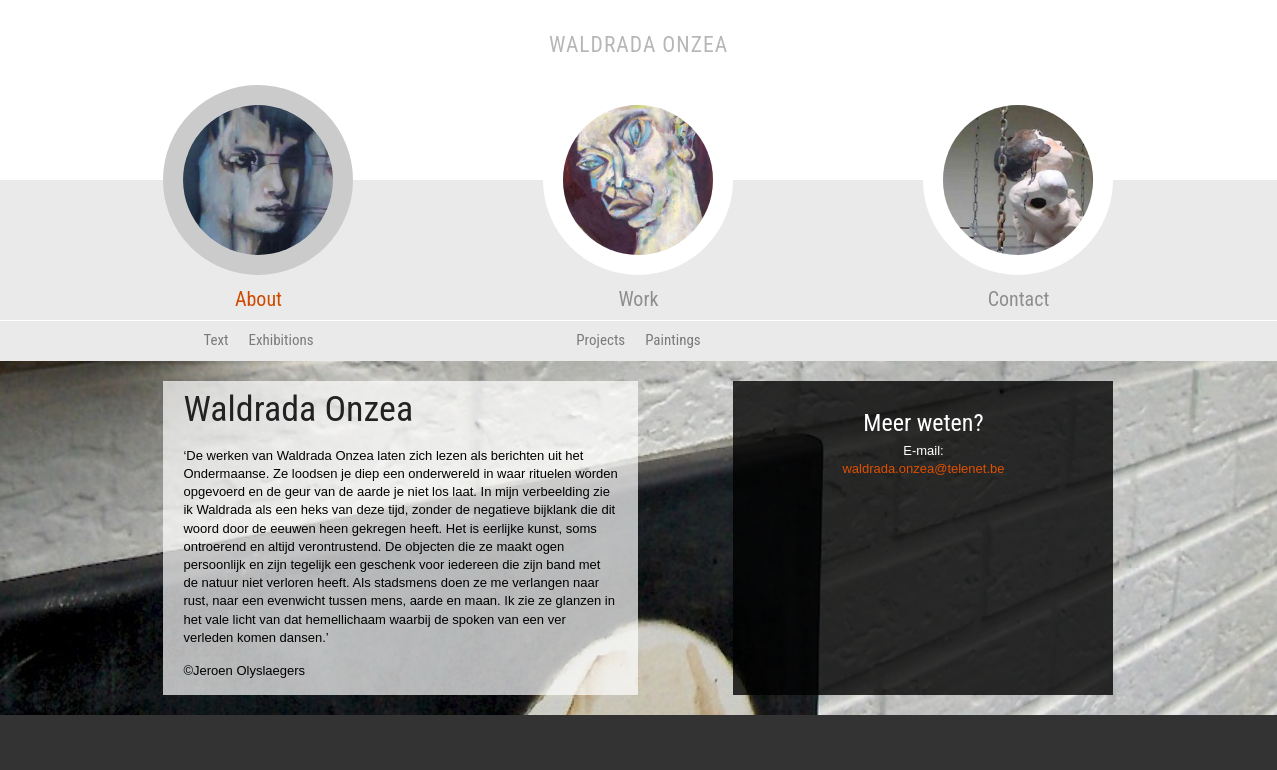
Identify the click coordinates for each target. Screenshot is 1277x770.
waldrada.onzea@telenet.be (923, 468)
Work (638, 245)
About (258, 245)
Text (215, 340)
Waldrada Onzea (638, 44)
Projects (600, 340)
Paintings (673, 340)
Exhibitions (281, 340)
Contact (1018, 245)
